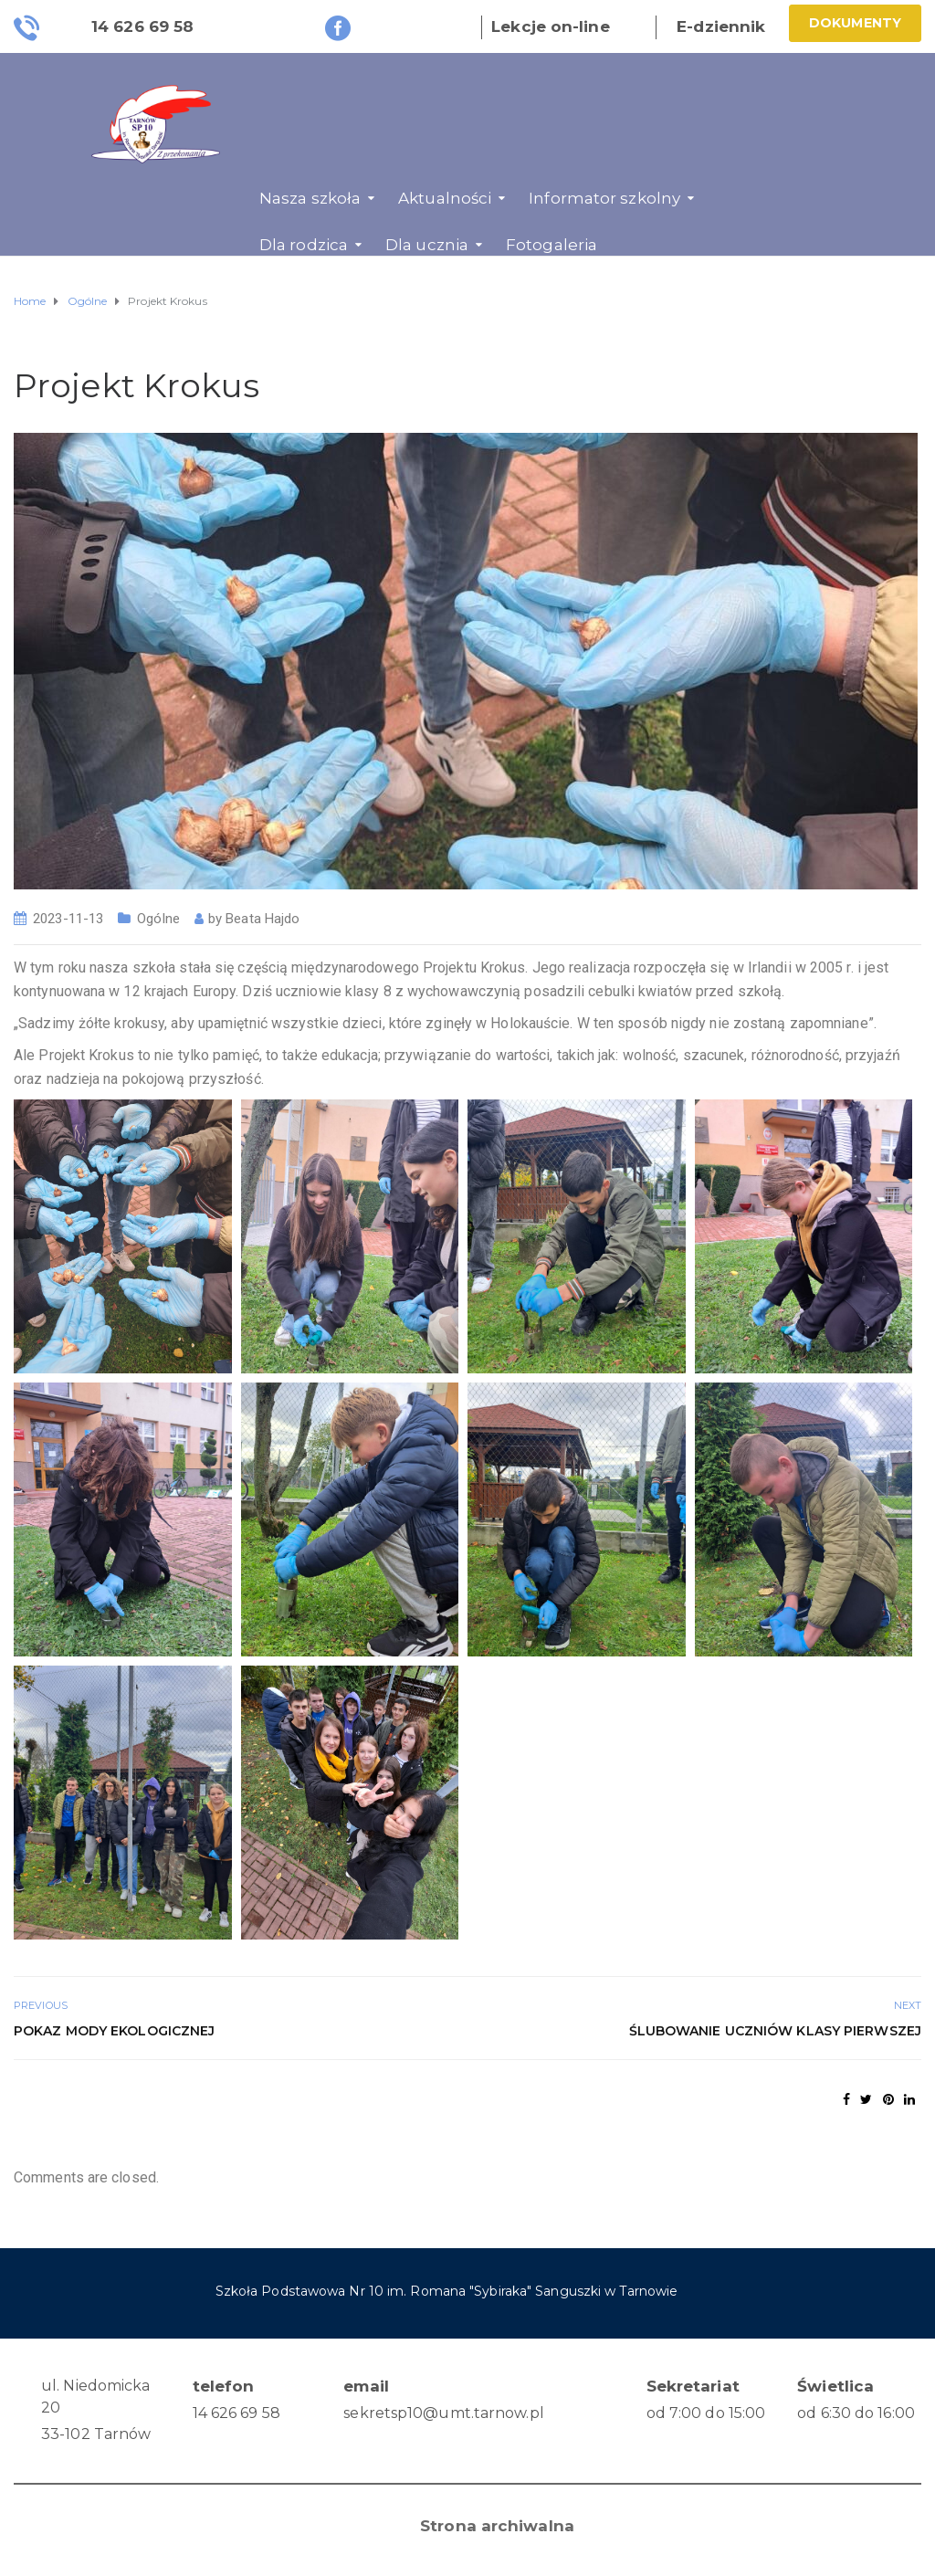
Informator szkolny (604, 198)
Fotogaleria (551, 245)
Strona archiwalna (497, 2526)
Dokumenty (855, 23)
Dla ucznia (426, 245)
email (366, 2386)
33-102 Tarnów (96, 2434)
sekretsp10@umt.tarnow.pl (443, 2413)
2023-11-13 (68, 918)
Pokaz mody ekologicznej (114, 2031)
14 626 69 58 (236, 2413)
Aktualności (444, 198)
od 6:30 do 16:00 (856, 2413)
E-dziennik (721, 26)
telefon (224, 2386)
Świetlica (835, 2386)
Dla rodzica (303, 245)
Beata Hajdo (262, 918)
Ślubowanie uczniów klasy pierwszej (775, 2031)
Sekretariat (693, 2386)
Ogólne (158, 918)
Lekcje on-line (550, 26)
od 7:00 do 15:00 (706, 2413)
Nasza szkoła (310, 198)
